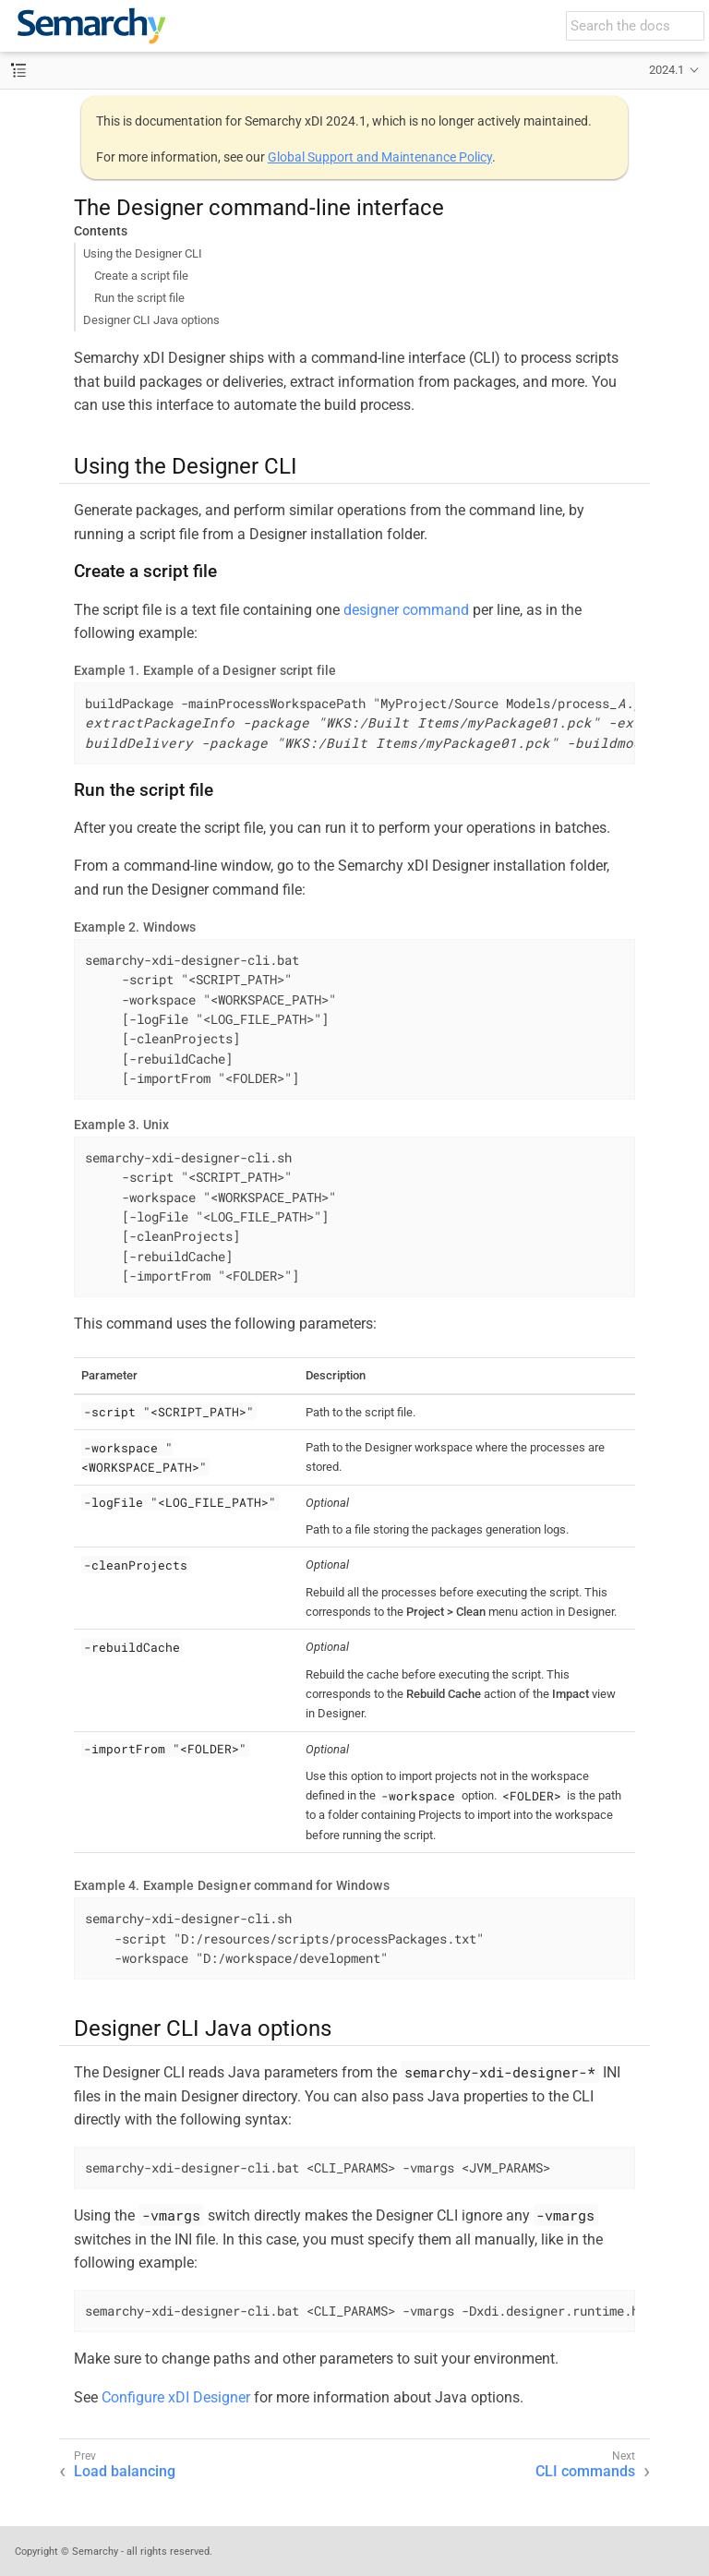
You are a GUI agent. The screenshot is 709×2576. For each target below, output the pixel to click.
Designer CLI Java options (151, 320)
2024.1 (666, 70)
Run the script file (139, 298)
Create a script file (141, 276)
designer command (406, 610)
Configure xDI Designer (176, 2397)
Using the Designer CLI (142, 253)
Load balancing (124, 2471)
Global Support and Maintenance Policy (380, 157)
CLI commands (585, 2471)
